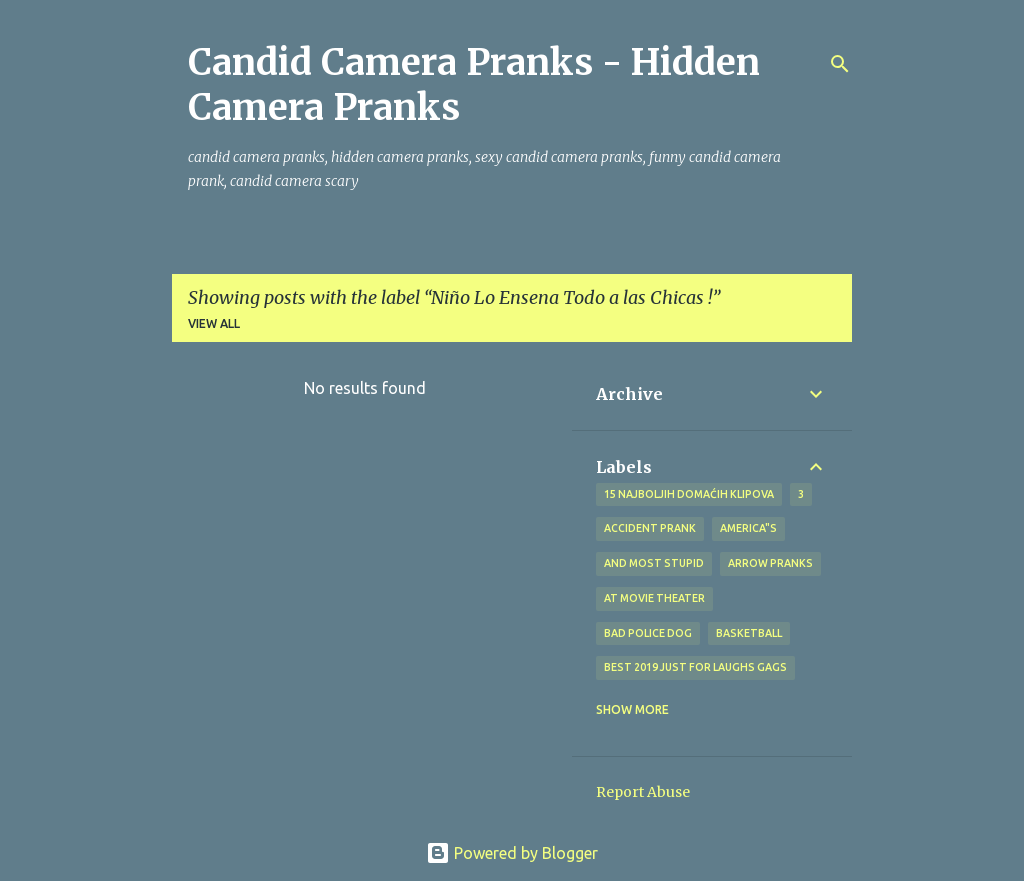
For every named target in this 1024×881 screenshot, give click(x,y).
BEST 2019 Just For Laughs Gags (695, 667)
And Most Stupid (654, 563)
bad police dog (648, 633)
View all (214, 323)
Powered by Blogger (512, 853)
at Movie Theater (654, 598)
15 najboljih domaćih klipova (689, 494)
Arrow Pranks (770, 563)
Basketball (749, 633)
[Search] (840, 64)
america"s (748, 528)
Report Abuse (643, 792)
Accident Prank (650, 528)
